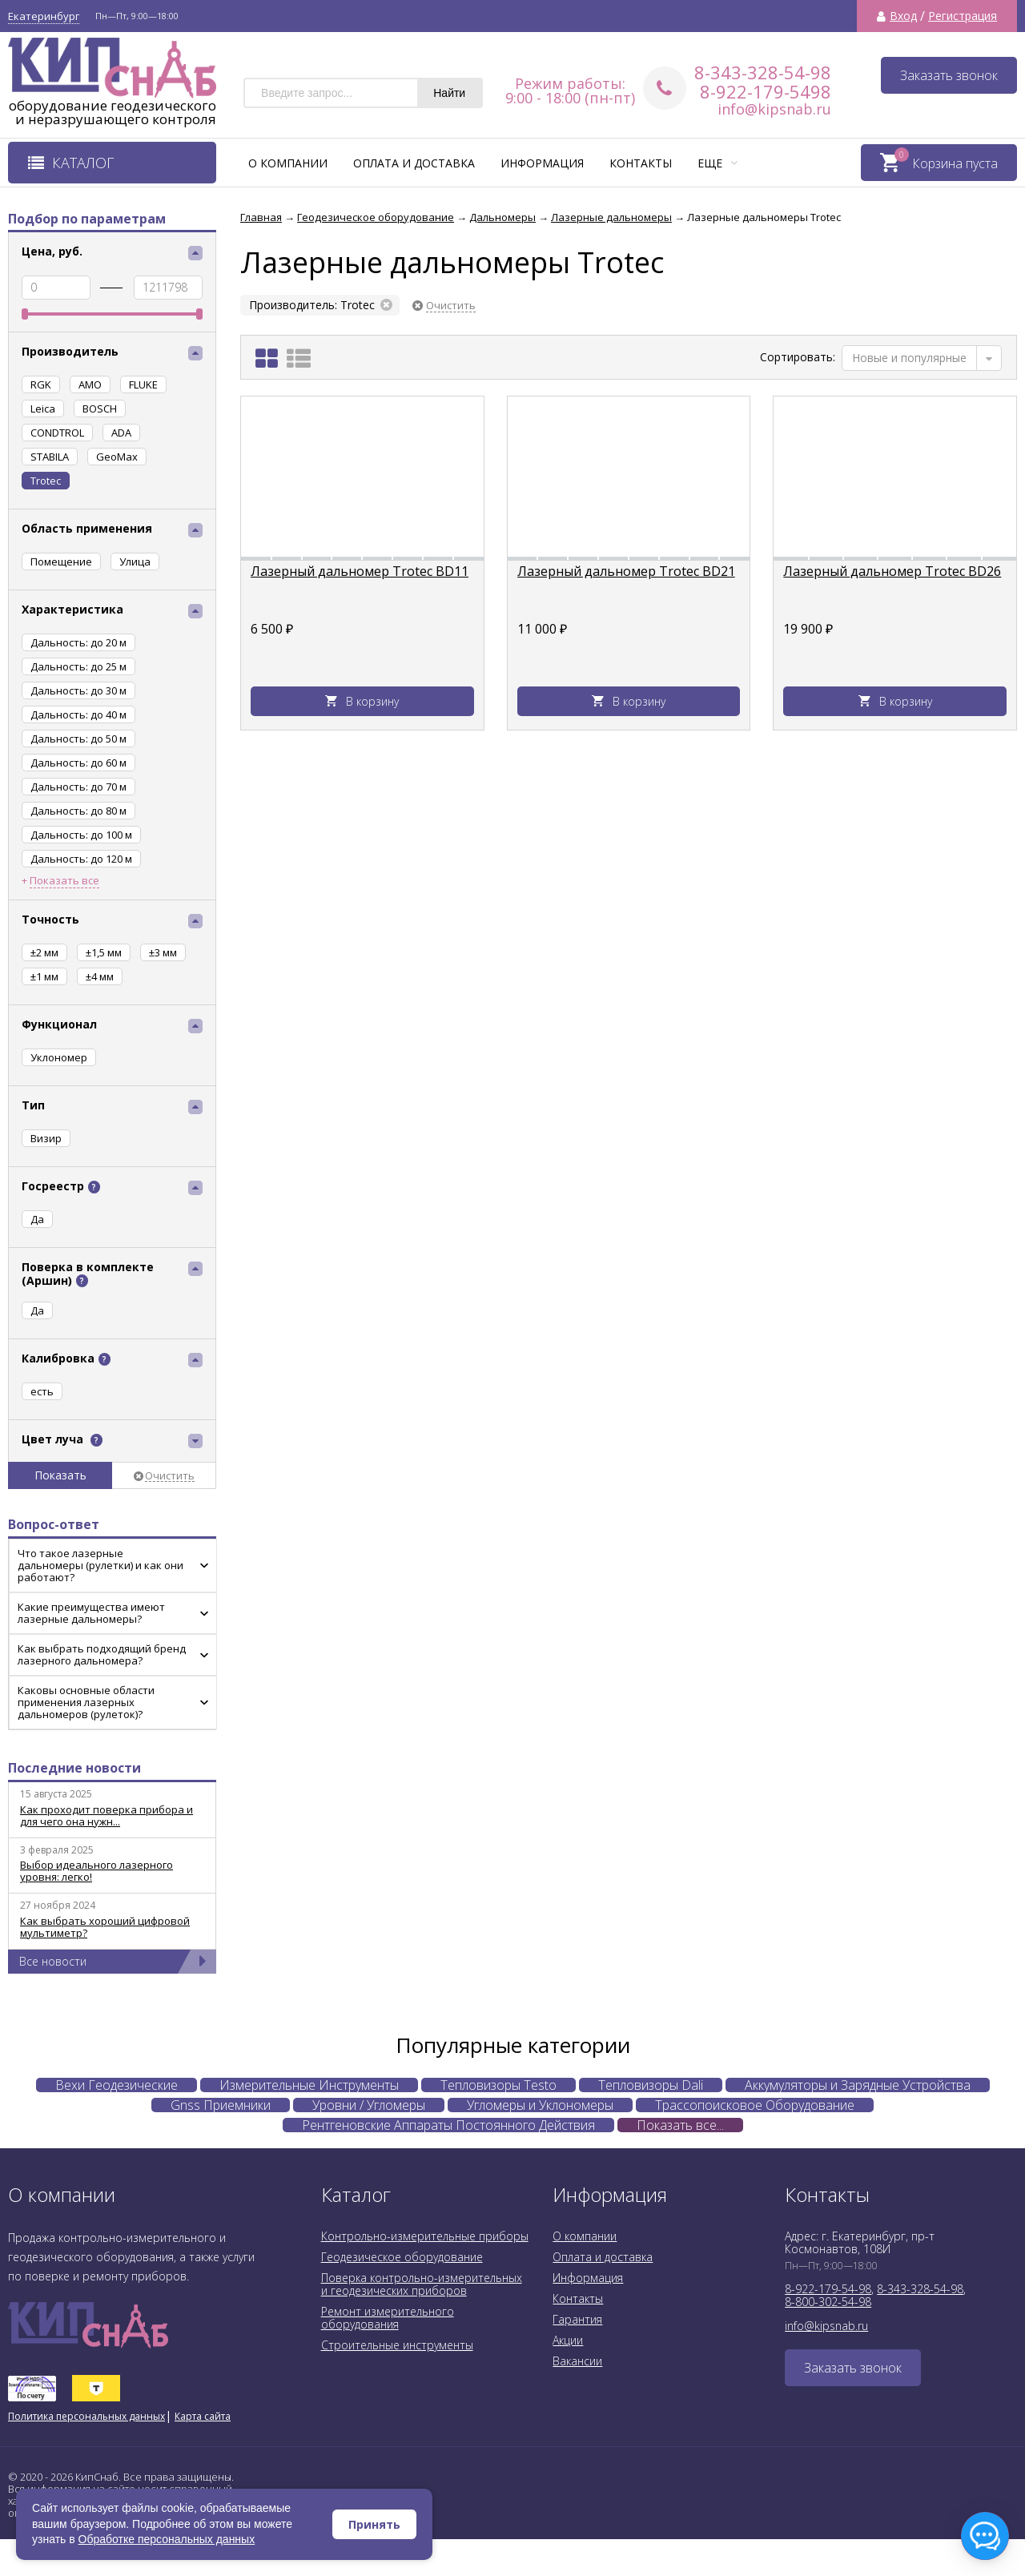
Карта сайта (203, 2416)
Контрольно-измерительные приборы (425, 2236)
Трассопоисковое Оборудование (754, 2105)
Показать (60, 1475)
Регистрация (962, 16)
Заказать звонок (949, 75)
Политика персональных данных (86, 2416)
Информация (542, 163)
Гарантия (577, 2319)
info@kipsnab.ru (774, 109)
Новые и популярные (909, 357)
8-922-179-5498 (765, 91)
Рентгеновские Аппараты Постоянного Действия (448, 2125)
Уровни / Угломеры (368, 2105)
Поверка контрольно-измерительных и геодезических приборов (421, 2284)
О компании (288, 163)
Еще (717, 163)
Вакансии (577, 2361)
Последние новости (74, 1768)
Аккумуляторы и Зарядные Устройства (858, 2085)
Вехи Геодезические (116, 2085)
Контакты (640, 163)
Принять (374, 2524)
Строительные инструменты (397, 2345)
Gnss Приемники (221, 2105)
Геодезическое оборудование (402, 2256)
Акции (568, 2340)
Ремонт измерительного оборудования (387, 2318)
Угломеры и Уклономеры (540, 2105)
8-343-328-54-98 (762, 72)
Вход (903, 16)
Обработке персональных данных (166, 2539)
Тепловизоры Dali (650, 2085)
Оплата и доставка (414, 163)
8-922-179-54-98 (828, 2288)
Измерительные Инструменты (309, 2085)
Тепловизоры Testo (498, 2085)
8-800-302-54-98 (828, 2301)
